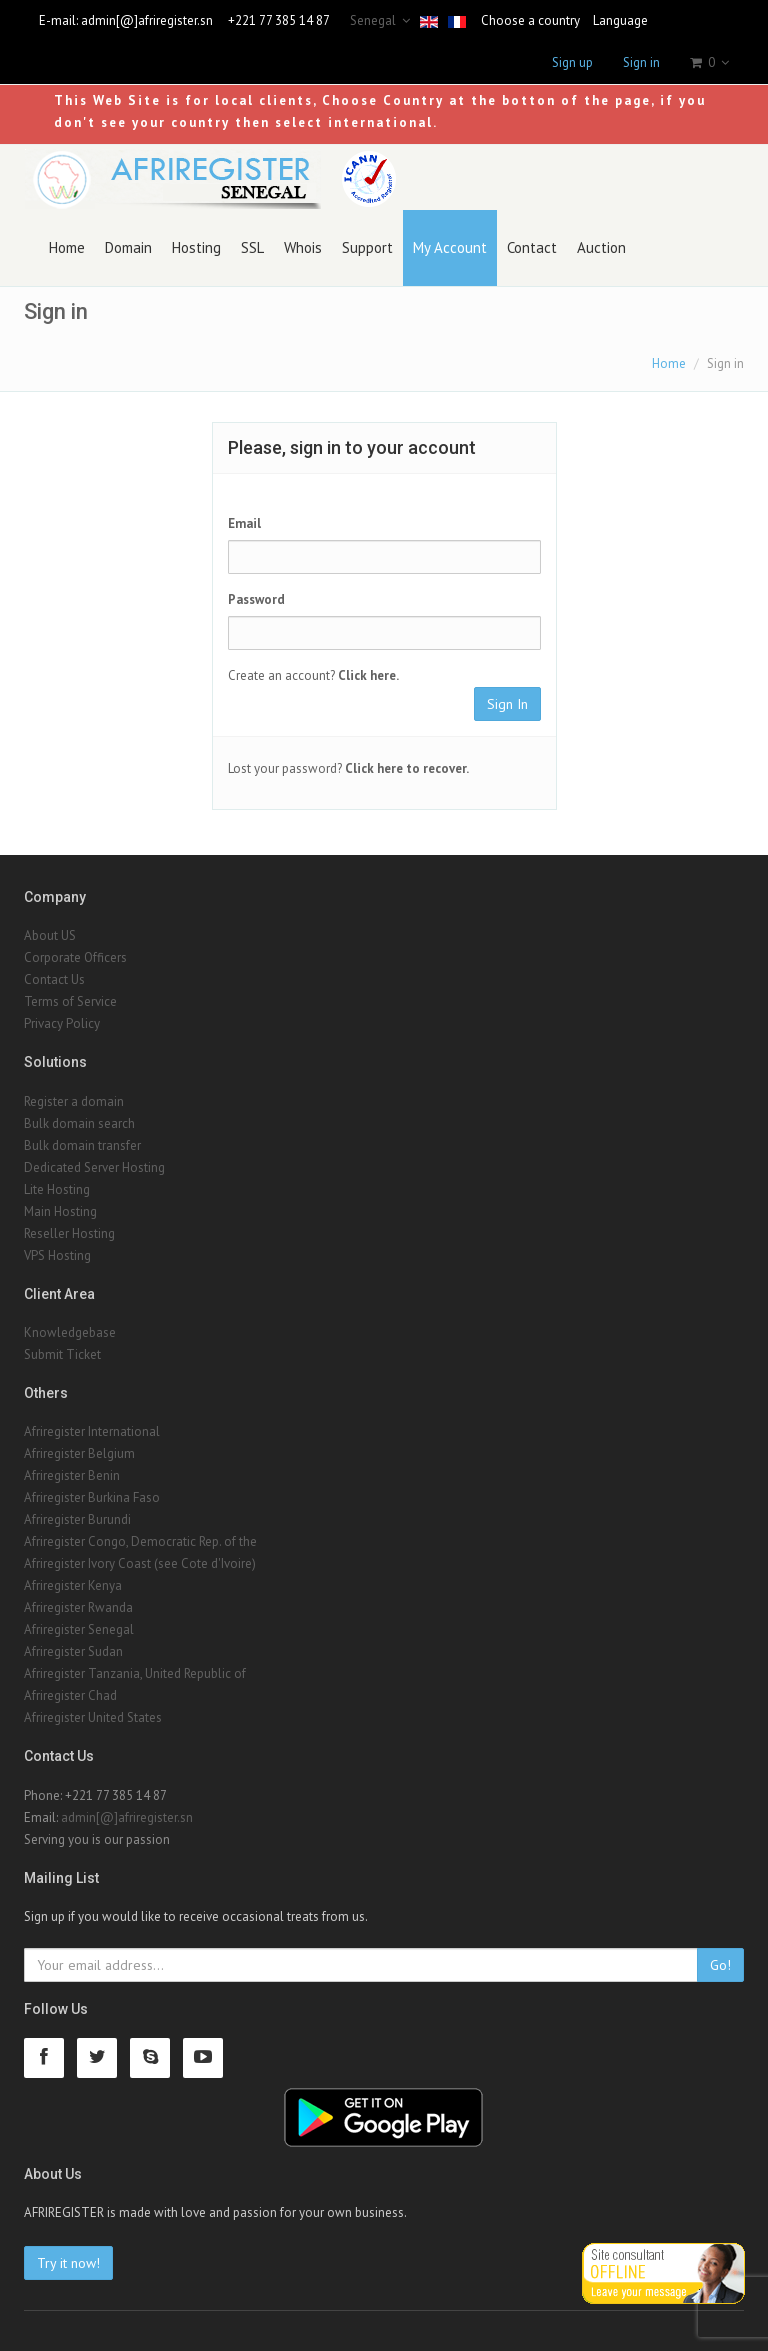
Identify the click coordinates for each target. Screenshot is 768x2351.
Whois (303, 247)
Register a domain (74, 1101)
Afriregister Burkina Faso (92, 1497)
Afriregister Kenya (73, 1585)
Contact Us (54, 979)
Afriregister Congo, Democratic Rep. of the (140, 1541)
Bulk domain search (79, 1123)
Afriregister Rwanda (78, 1607)
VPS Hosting (57, 1255)
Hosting (196, 247)
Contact (532, 247)
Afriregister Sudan (73, 1651)
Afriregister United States (93, 1717)
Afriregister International (92, 1431)
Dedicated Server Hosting (94, 1167)
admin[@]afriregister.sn (147, 20)
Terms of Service (70, 1001)
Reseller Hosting (69, 1233)
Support (367, 247)
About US (50, 935)
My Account (450, 247)
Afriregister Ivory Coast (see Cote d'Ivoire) (140, 1563)
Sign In (507, 704)
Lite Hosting (57, 1189)
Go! (720, 1965)
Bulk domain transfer (82, 1145)
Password (256, 599)
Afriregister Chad (70, 1695)
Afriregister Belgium (79, 1453)
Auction (601, 247)
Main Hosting (60, 1211)
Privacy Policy (62, 1023)
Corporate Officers (75, 957)
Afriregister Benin (72, 1475)
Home (67, 247)
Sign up (572, 62)
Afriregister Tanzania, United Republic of (135, 1673)
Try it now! (68, 2263)
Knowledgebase (70, 1332)
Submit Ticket (62, 1354)
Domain (128, 247)
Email (244, 523)
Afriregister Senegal (79, 1629)
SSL (252, 247)
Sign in (641, 62)
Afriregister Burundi (77, 1519)
